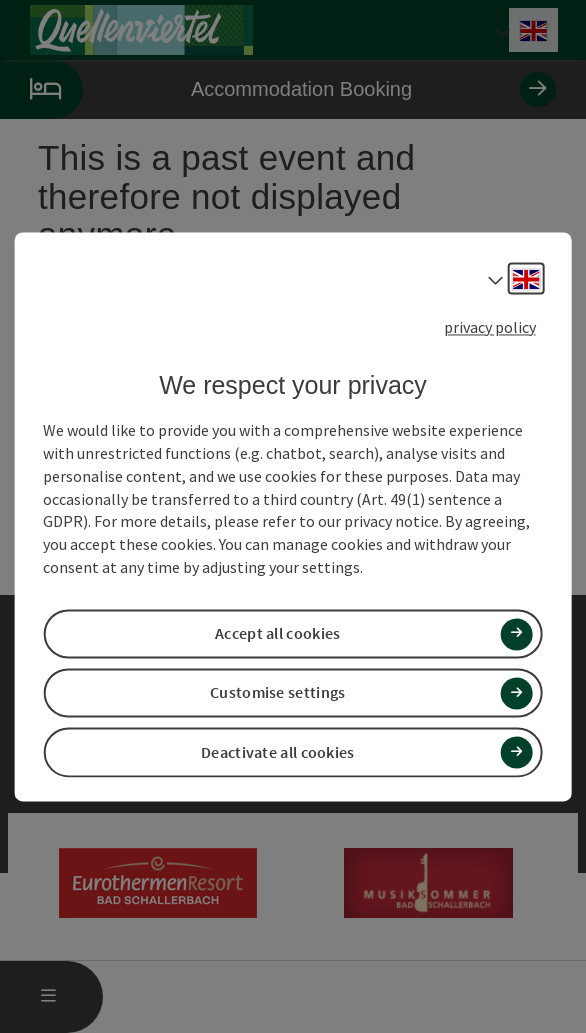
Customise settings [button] (277, 693)
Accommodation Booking (278, 89)
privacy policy (490, 327)
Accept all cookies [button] (277, 634)
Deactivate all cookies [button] (278, 752)
